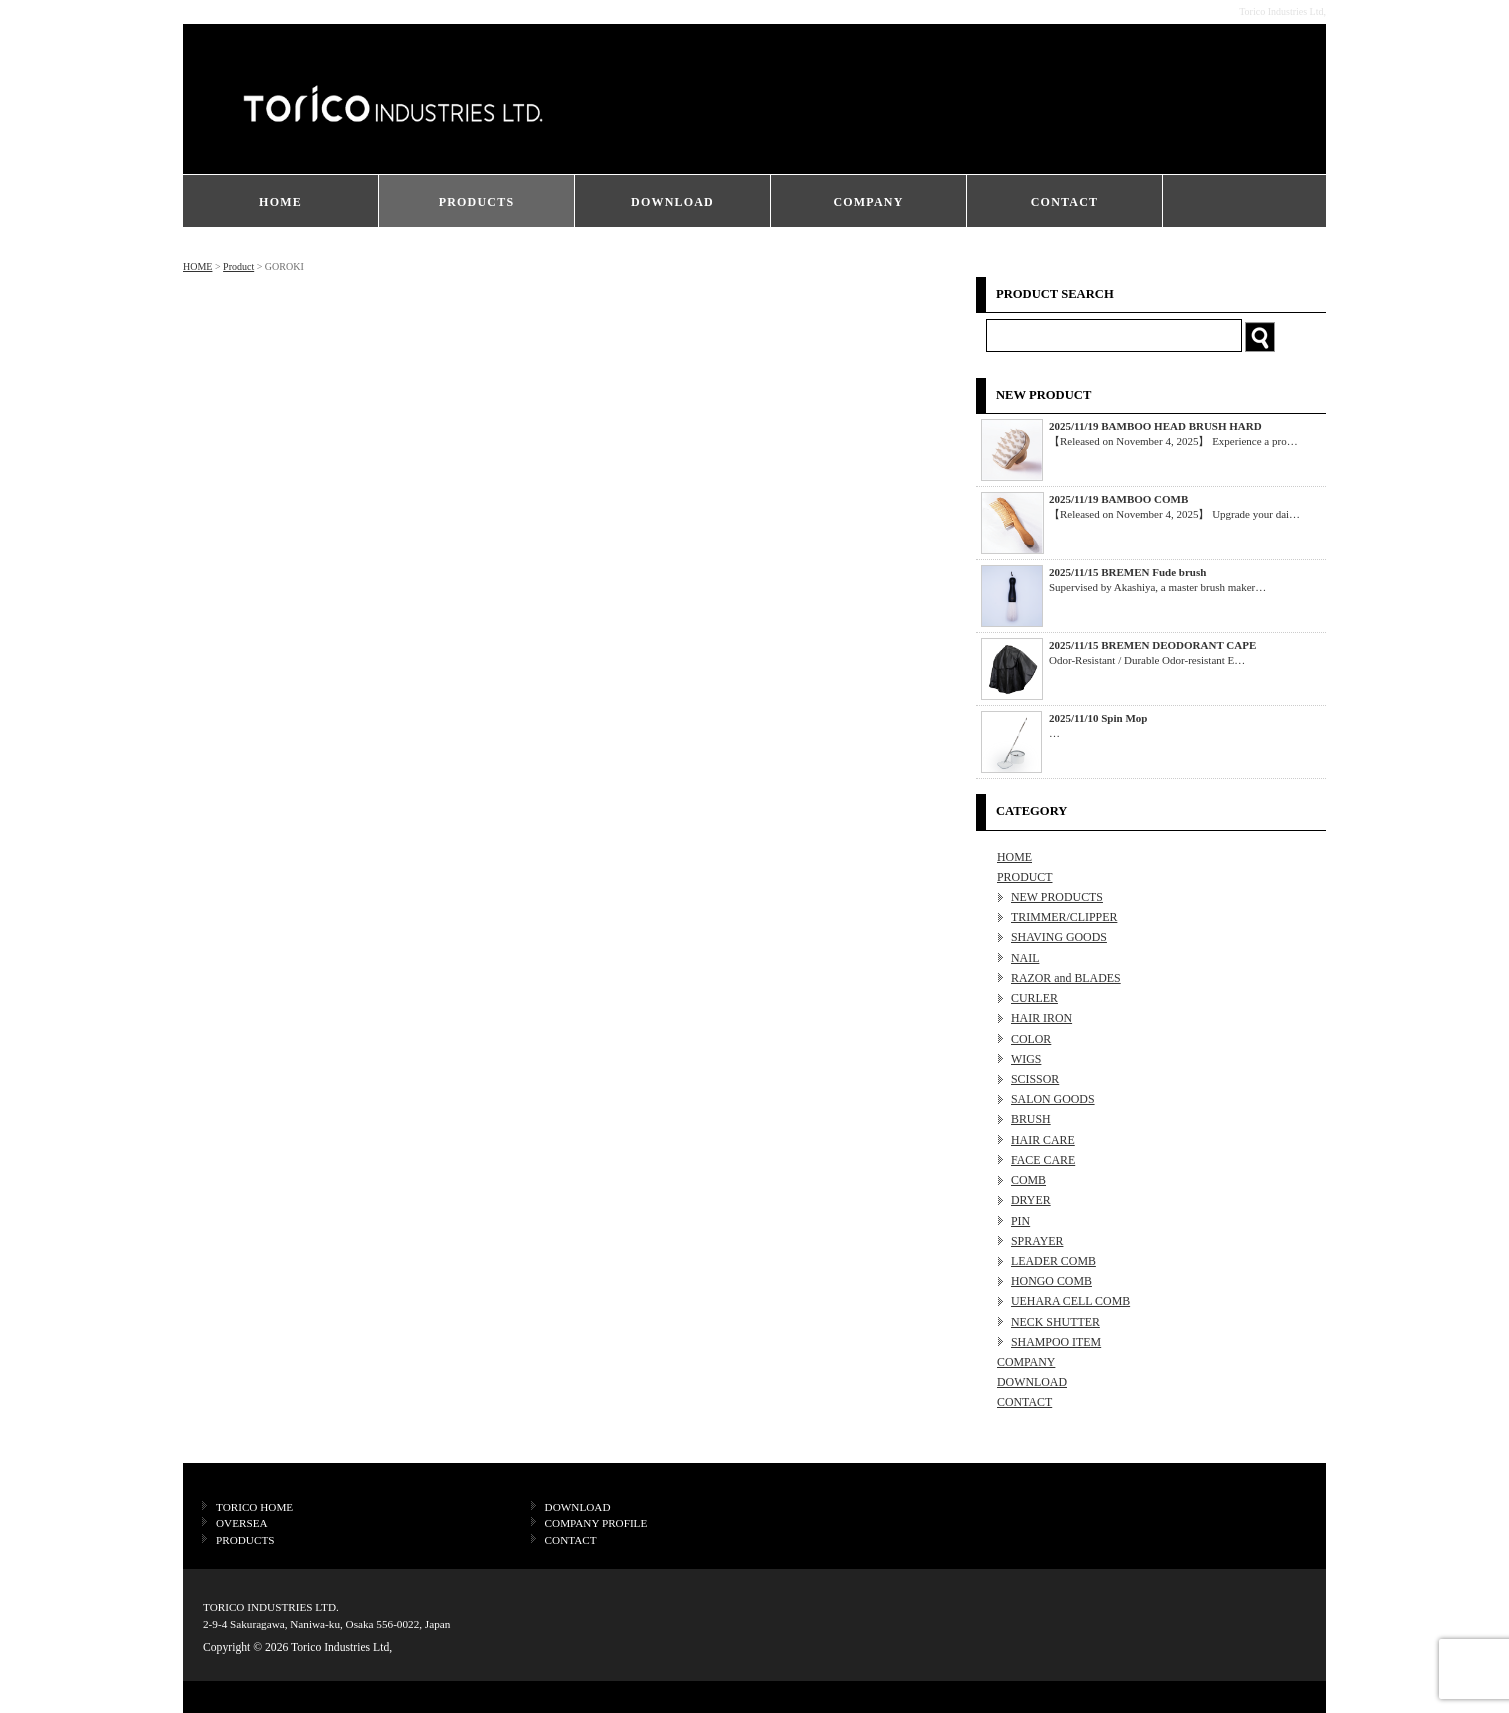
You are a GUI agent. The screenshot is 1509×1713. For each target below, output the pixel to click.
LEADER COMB (1053, 1261)
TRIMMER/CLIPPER (1064, 917)
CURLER (1034, 998)
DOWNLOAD (672, 202)
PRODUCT (1025, 877)
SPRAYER (1037, 1241)
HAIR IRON (1041, 1018)
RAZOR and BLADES (1066, 978)
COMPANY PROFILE (596, 1523)
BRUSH (1031, 1119)
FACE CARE (1043, 1160)
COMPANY (868, 202)
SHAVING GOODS (1059, 937)
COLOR (1031, 1039)
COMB (1028, 1180)
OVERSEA (242, 1523)
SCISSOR (1035, 1079)
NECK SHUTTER (1055, 1322)
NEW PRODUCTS (1057, 897)
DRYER (1031, 1200)
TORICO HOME (254, 1507)
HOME (280, 202)
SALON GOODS (1053, 1099)
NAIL (1025, 958)
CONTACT (1065, 202)
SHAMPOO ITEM (1056, 1342)
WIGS (1026, 1059)
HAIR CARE (1043, 1140)
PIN (1020, 1221)
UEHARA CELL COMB (1070, 1301)
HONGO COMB (1051, 1281)
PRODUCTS (477, 202)
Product (238, 266)
